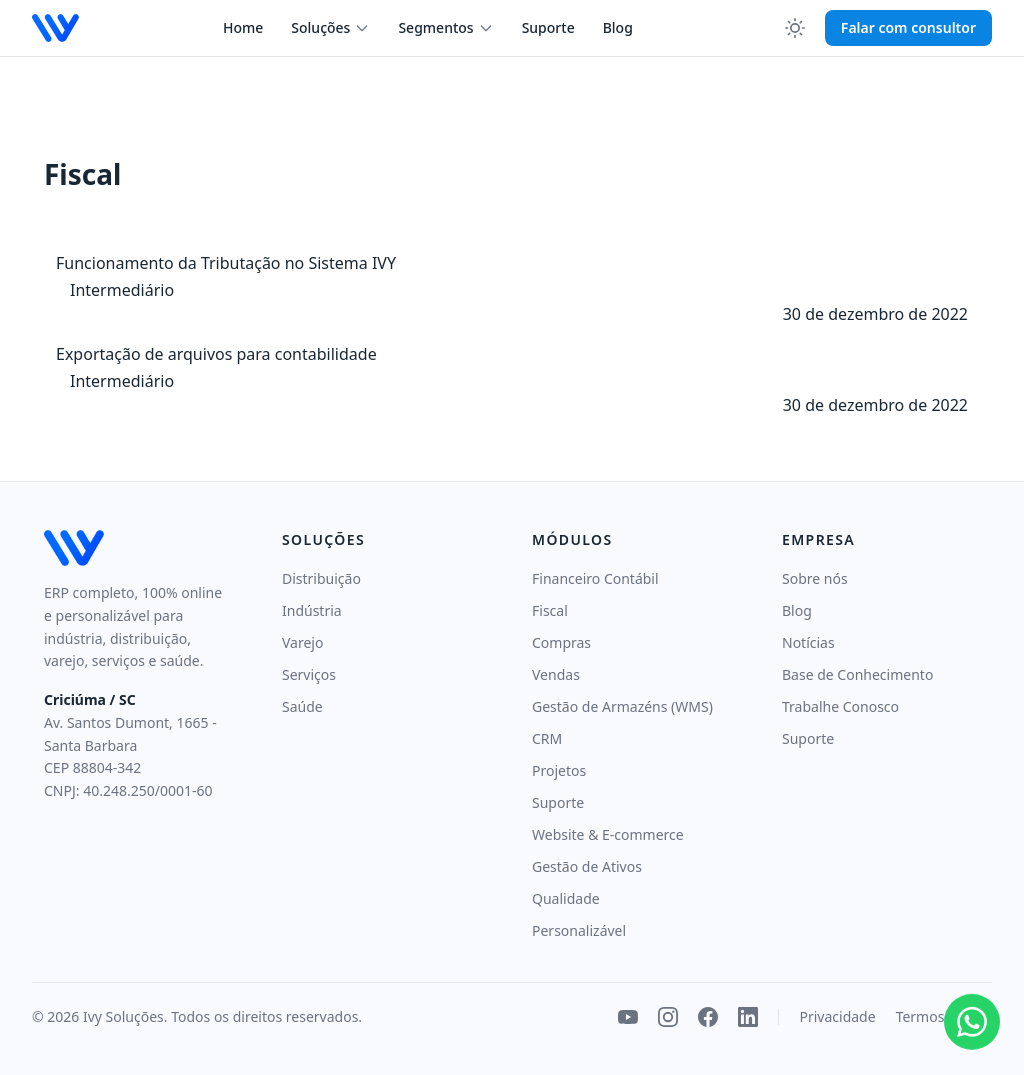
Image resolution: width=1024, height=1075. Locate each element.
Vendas (556, 674)
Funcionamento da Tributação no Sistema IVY (226, 263)
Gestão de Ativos (587, 866)
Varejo (302, 642)
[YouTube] (628, 1017)
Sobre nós (815, 578)
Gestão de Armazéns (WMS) (622, 706)
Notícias (808, 642)
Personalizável (579, 930)
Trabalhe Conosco (840, 706)
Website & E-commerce (608, 834)
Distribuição (321, 578)
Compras (561, 642)
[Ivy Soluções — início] (137, 548)
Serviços (309, 674)
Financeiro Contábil (595, 578)
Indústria (312, 610)
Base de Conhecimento (857, 674)
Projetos (559, 770)
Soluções (330, 27)
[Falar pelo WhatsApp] (972, 1020)
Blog (618, 27)
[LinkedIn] (748, 1017)
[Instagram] (668, 1017)
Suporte (548, 27)
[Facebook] (708, 1017)
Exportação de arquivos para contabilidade (216, 354)
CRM (547, 738)
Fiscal (550, 610)
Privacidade (837, 1016)
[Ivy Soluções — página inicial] (55, 28)
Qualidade (566, 898)
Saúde (302, 706)
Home (243, 27)
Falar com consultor (908, 27)
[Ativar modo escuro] (795, 28)
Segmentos (445, 27)
